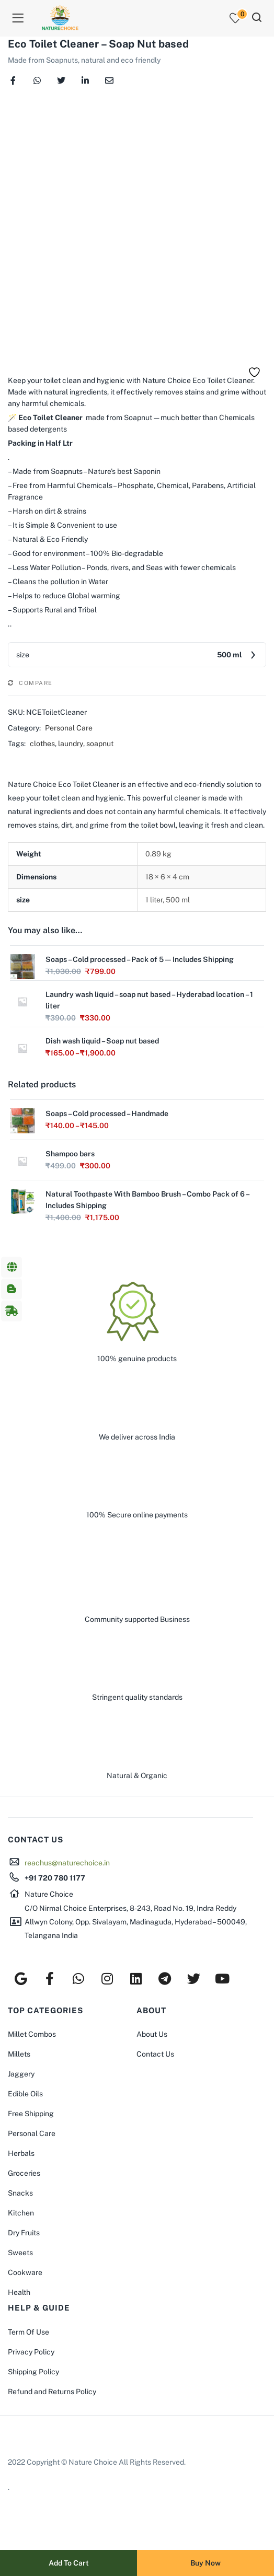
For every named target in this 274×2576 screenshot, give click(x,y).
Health (19, 2292)
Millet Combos (32, 2034)
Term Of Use (28, 2332)
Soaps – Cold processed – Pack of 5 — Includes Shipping (139, 959)
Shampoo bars (70, 1154)
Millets (19, 2054)
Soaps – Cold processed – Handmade (106, 1113)
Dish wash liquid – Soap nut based (102, 1041)
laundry (70, 743)
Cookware (25, 2272)
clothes (42, 743)
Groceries (24, 2173)
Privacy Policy (31, 2352)
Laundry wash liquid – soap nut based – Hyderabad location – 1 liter (149, 1000)
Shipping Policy (33, 2372)
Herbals (21, 2153)
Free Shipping (31, 2113)
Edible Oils (25, 2094)
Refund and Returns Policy (52, 2391)
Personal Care (69, 728)
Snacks (20, 2193)
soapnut (99, 743)
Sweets (20, 2252)
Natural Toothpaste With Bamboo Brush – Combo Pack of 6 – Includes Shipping (147, 1200)
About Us (151, 2034)
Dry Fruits (24, 2233)
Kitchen (21, 2213)
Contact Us (155, 2054)
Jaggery (21, 2074)
